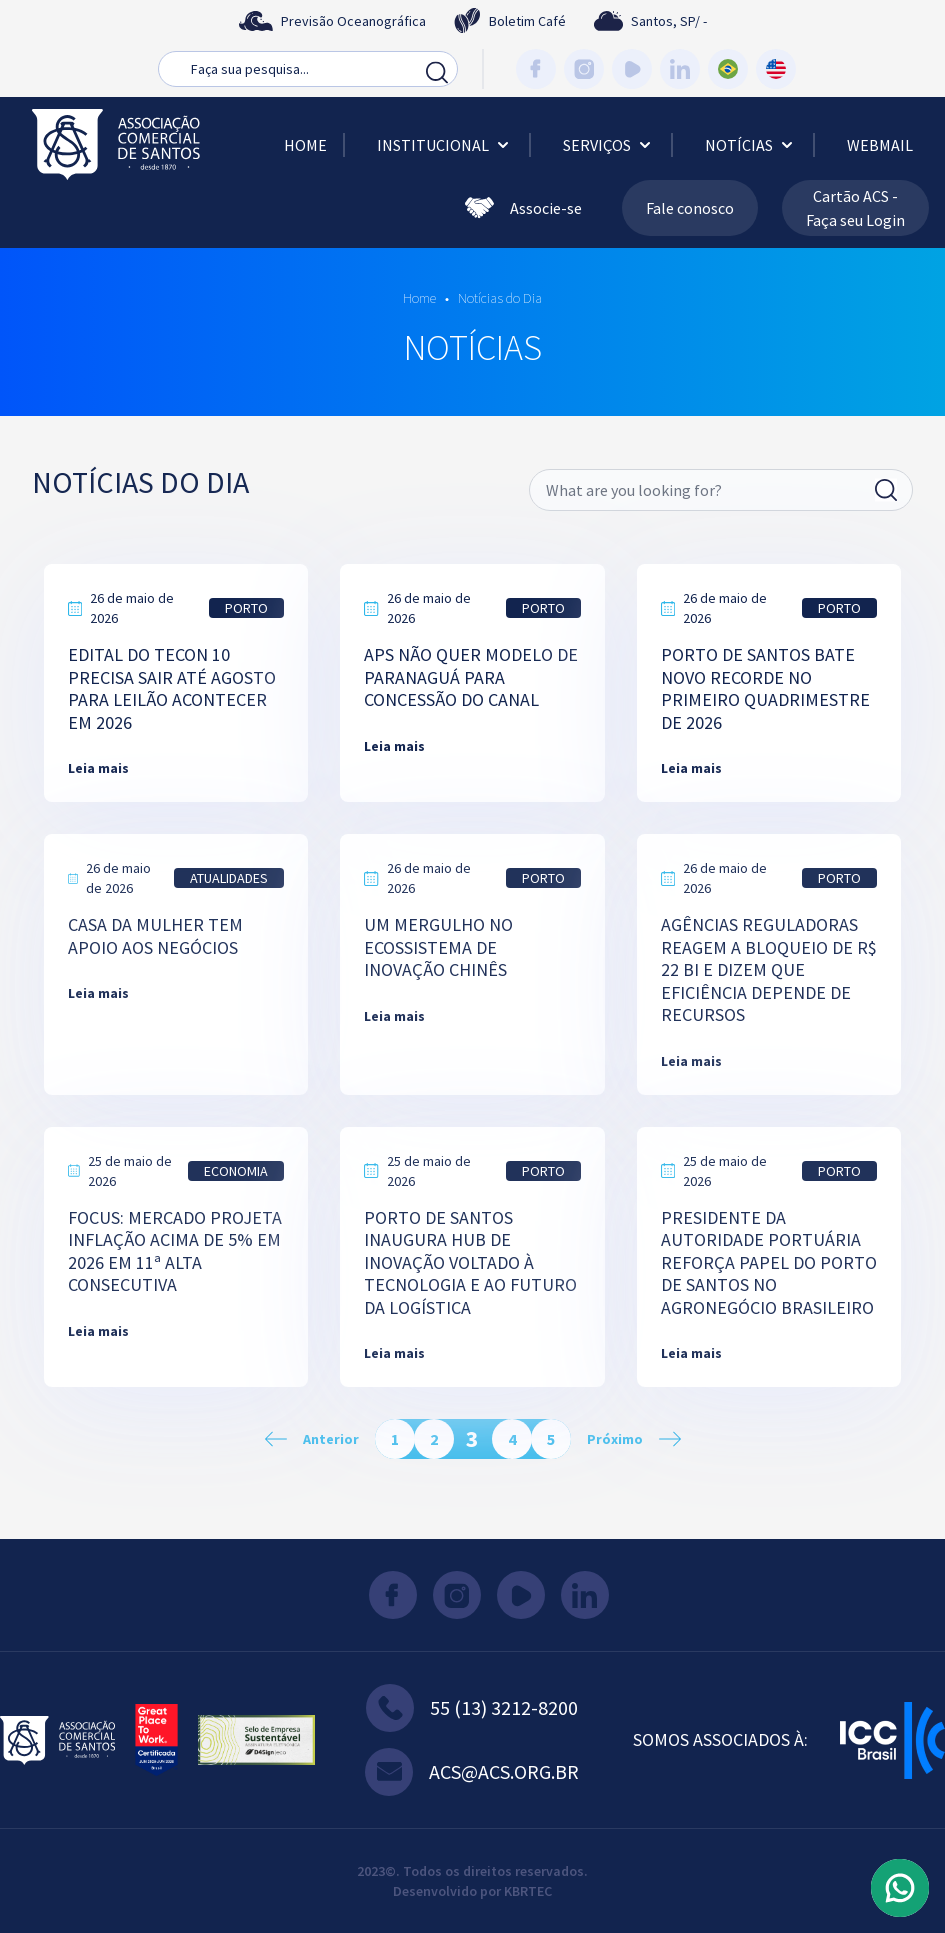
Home (305, 145)
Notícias (751, 145)
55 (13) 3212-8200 (472, 1708)
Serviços (609, 145)
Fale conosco (690, 208)
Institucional (445, 145)
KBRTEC (528, 1891)
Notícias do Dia (498, 298)
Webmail (880, 145)
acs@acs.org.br (472, 1772)
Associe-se (523, 208)
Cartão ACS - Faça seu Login (855, 208)
